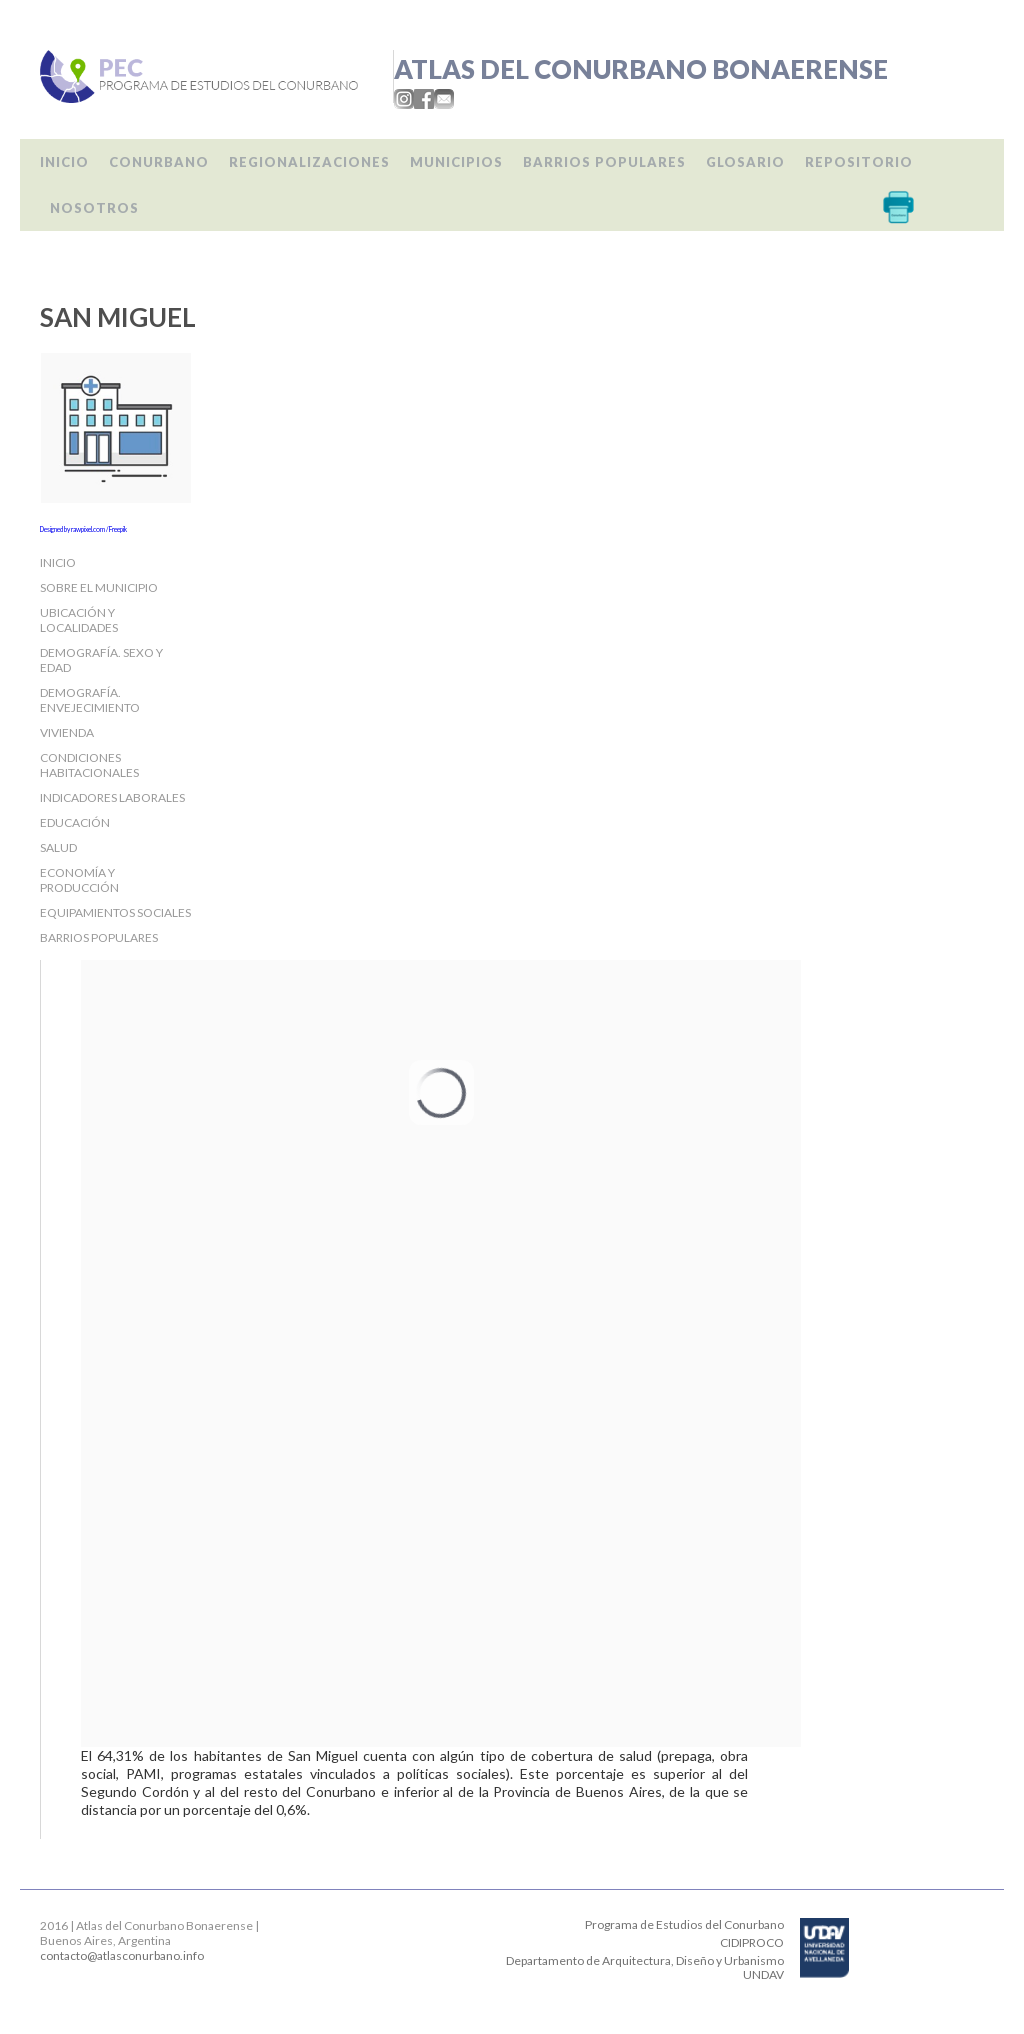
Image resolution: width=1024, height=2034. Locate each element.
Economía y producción (79, 880)
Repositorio (859, 162)
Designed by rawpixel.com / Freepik (83, 529)
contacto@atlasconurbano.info (122, 1955)
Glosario (745, 162)
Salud (58, 847)
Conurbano (159, 162)
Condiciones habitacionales (89, 765)
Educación (75, 822)
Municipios (456, 162)
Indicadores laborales (112, 797)
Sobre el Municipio (99, 587)
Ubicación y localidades (79, 620)
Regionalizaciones (309, 162)
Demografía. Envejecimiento (90, 700)
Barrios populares (604, 162)
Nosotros (94, 208)
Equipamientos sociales (115, 912)
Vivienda (67, 732)
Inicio (64, 162)
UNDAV (763, 1974)
